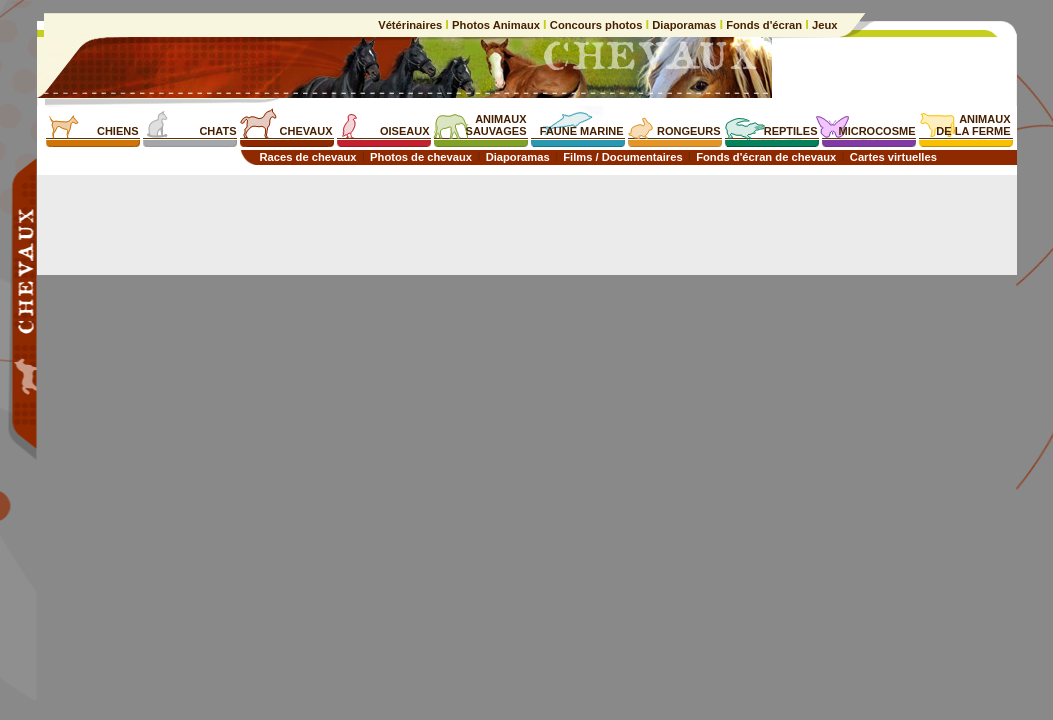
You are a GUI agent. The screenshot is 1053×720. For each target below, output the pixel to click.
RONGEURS (689, 131)
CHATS (217, 131)
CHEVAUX (306, 131)
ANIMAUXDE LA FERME (973, 125)
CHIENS (118, 131)
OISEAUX (405, 131)
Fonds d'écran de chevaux (766, 157)
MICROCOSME (877, 131)
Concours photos (596, 25)
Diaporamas (684, 25)
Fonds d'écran (764, 25)
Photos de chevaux (421, 157)
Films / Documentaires (622, 157)
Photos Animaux (496, 25)
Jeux (823, 25)
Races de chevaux (308, 157)
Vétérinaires (411, 25)
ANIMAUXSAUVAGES (496, 125)
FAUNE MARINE (582, 131)
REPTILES (791, 131)
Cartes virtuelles (893, 157)
